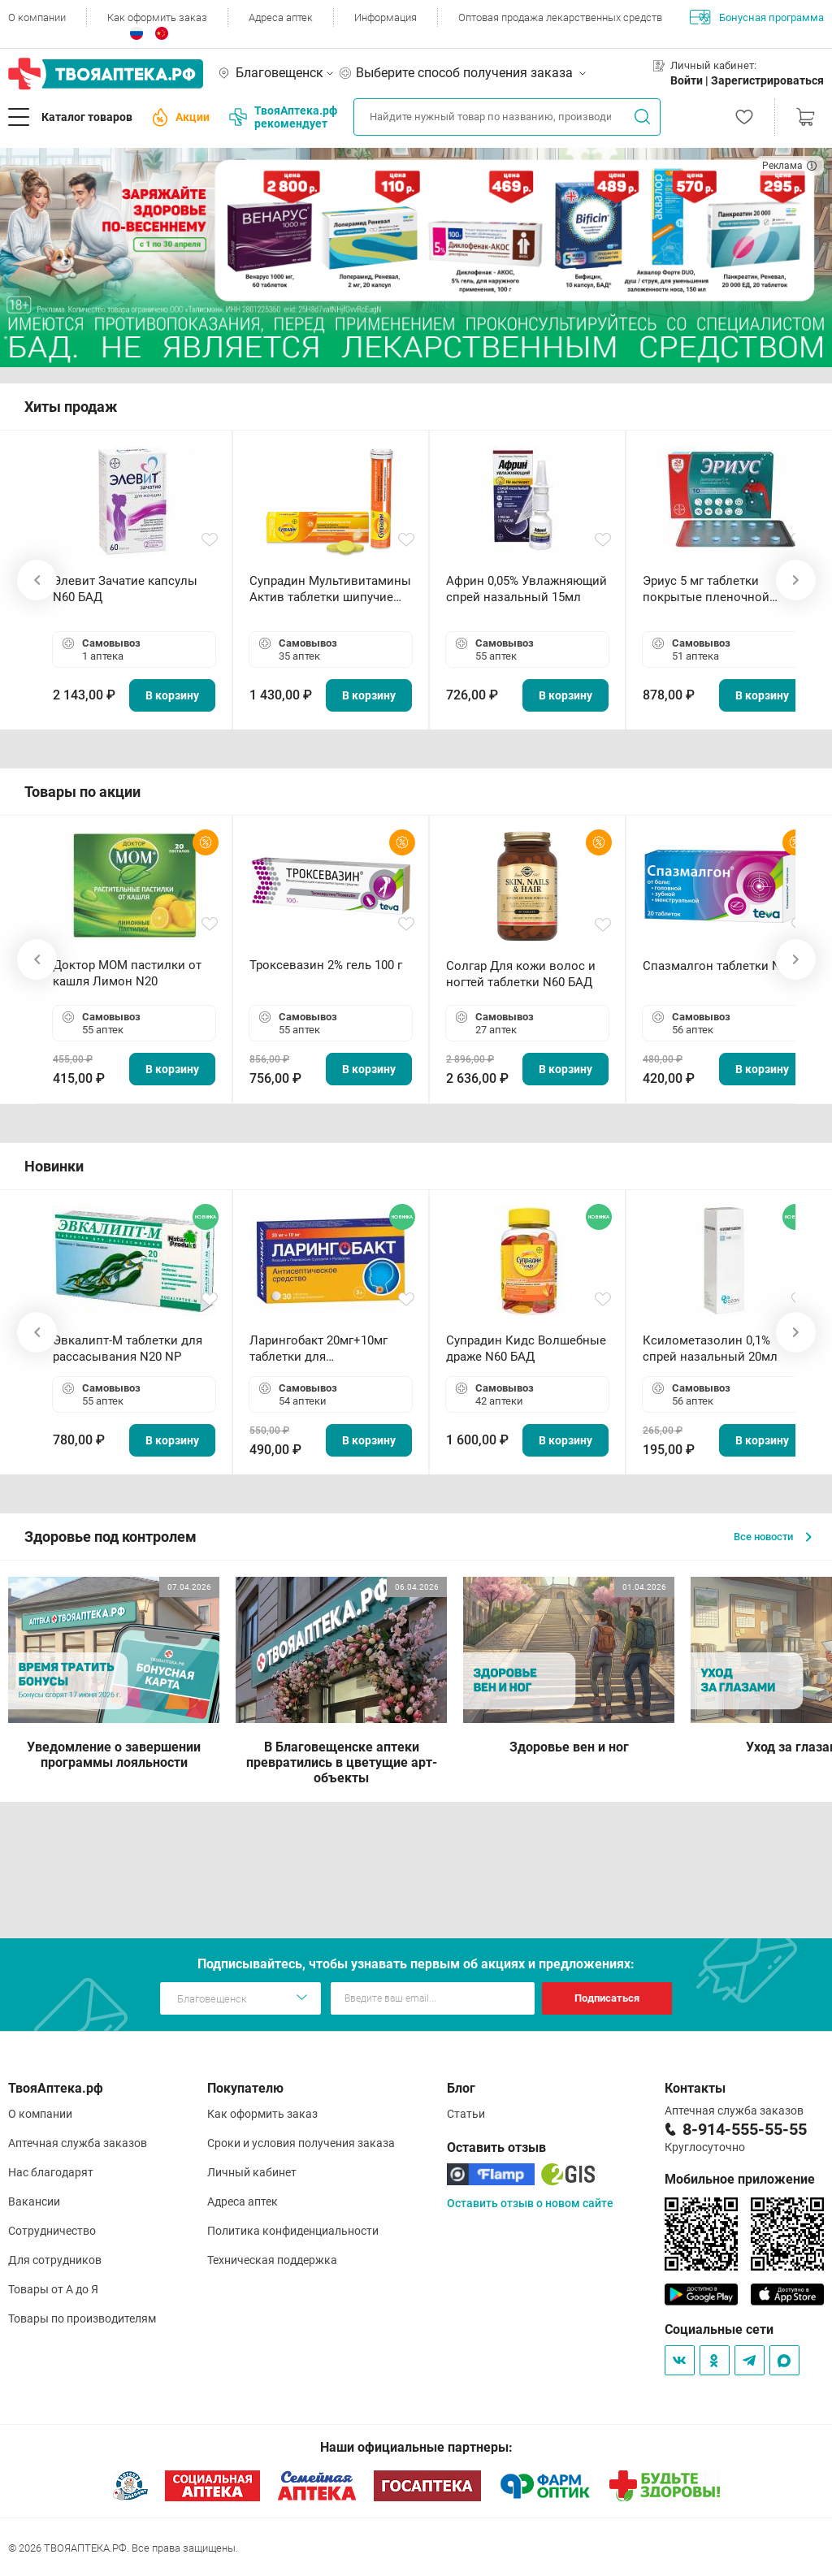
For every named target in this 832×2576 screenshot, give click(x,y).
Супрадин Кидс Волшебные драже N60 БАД (526, 1348)
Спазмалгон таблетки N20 (718, 966)
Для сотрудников (55, 2259)
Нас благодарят (50, 2172)
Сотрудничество (52, 2230)
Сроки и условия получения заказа (301, 2143)
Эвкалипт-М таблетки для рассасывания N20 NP (127, 1348)
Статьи (466, 2113)
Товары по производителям (82, 2318)
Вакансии (34, 2201)
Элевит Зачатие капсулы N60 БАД (125, 589)
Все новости (773, 1536)
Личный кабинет (252, 2172)
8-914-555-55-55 (744, 2129)
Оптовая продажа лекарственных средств (560, 17)
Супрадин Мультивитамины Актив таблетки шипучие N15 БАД (330, 589)
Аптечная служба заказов (77, 2143)
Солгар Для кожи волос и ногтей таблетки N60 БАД (521, 974)
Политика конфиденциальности (293, 2230)
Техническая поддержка (272, 2259)
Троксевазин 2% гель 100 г (325, 965)
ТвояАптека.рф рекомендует (283, 117)
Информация (385, 17)
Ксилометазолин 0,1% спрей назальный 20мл (710, 1348)
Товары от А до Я (53, 2289)
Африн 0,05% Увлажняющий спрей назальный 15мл (526, 589)
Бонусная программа (757, 17)
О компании (37, 17)
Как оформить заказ (157, 17)
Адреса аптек (281, 17)
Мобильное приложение (740, 2179)
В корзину (172, 695)
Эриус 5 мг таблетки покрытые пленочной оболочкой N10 (706, 589)
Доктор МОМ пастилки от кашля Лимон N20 (127, 973)
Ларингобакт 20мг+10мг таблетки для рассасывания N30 (318, 1349)
